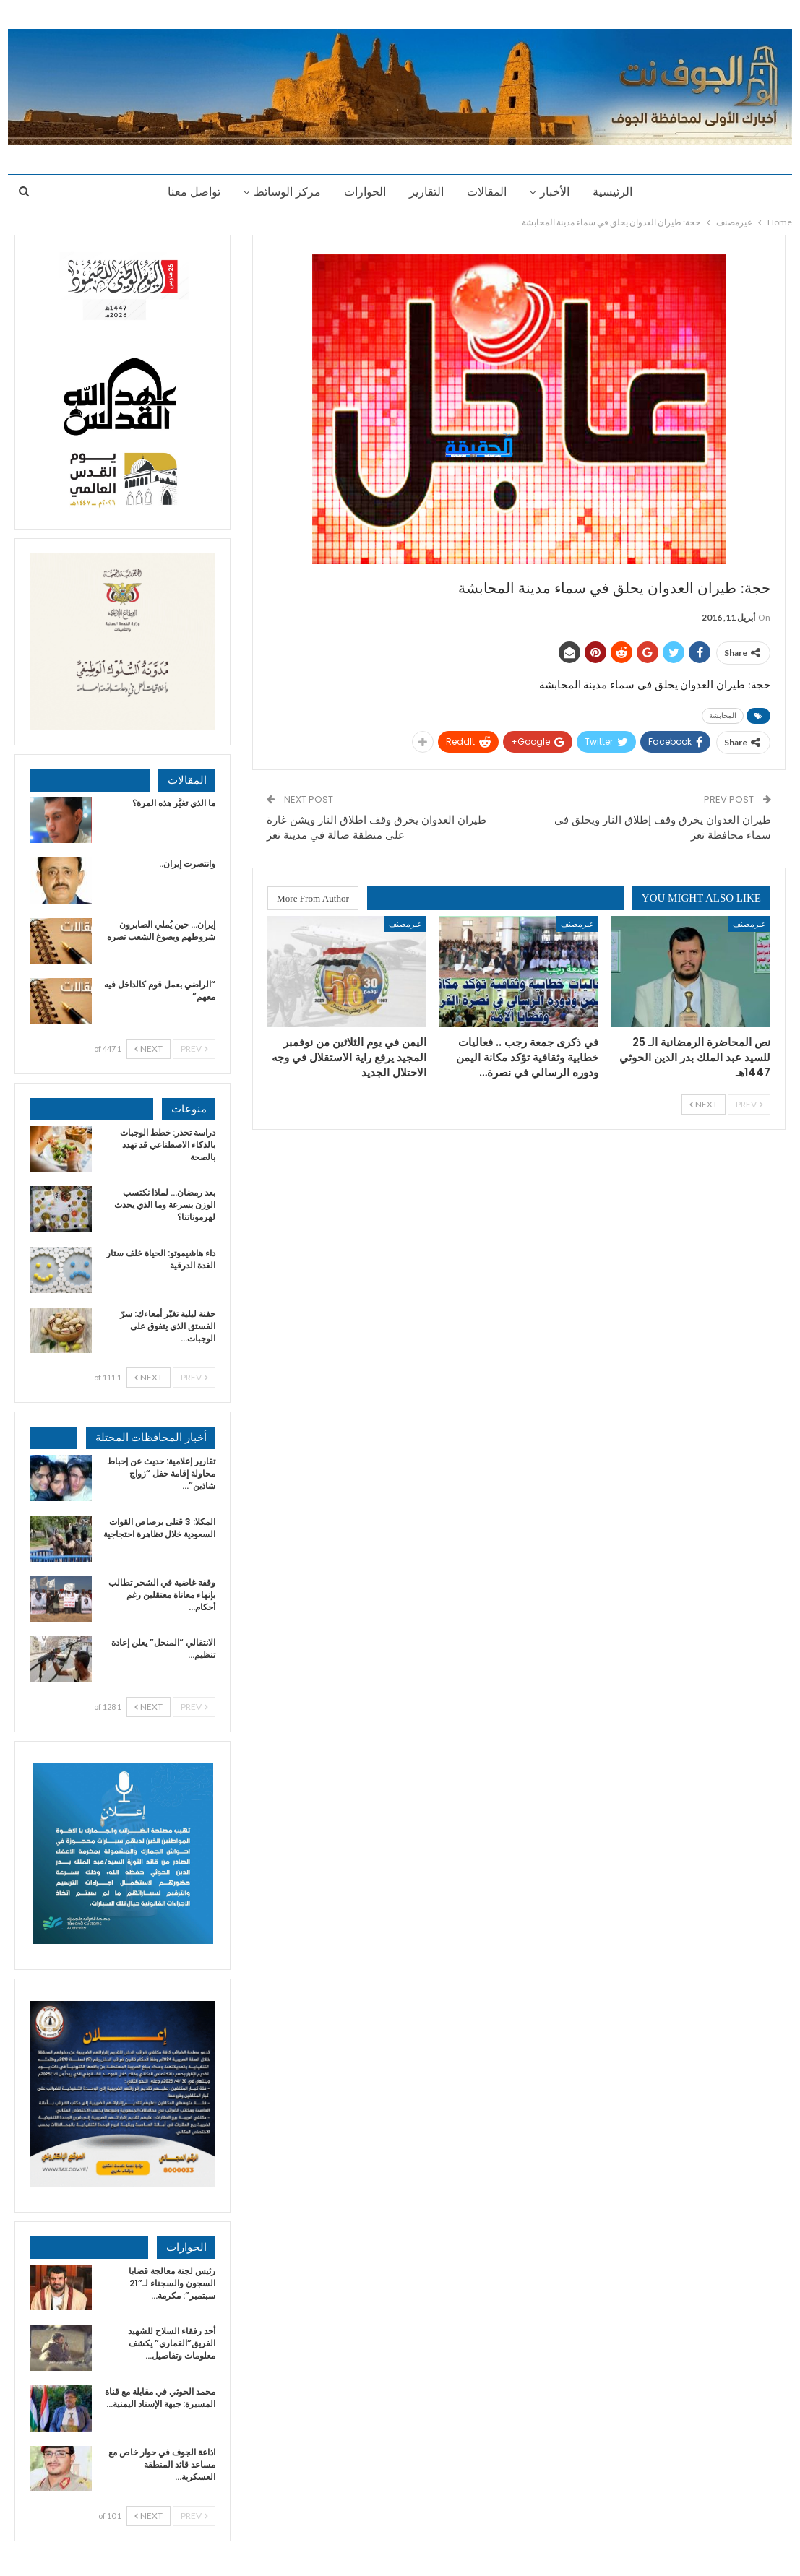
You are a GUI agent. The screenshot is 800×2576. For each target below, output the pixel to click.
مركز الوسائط (283, 192)
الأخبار (559, 192)
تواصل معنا (187, 192)
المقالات (489, 192)
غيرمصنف (749, 923)
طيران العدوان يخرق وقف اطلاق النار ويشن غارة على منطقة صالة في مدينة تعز (376, 827)
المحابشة (722, 715)
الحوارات (363, 192)
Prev (749, 1104)
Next (703, 1104)
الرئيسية (619, 192)
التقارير (426, 192)
